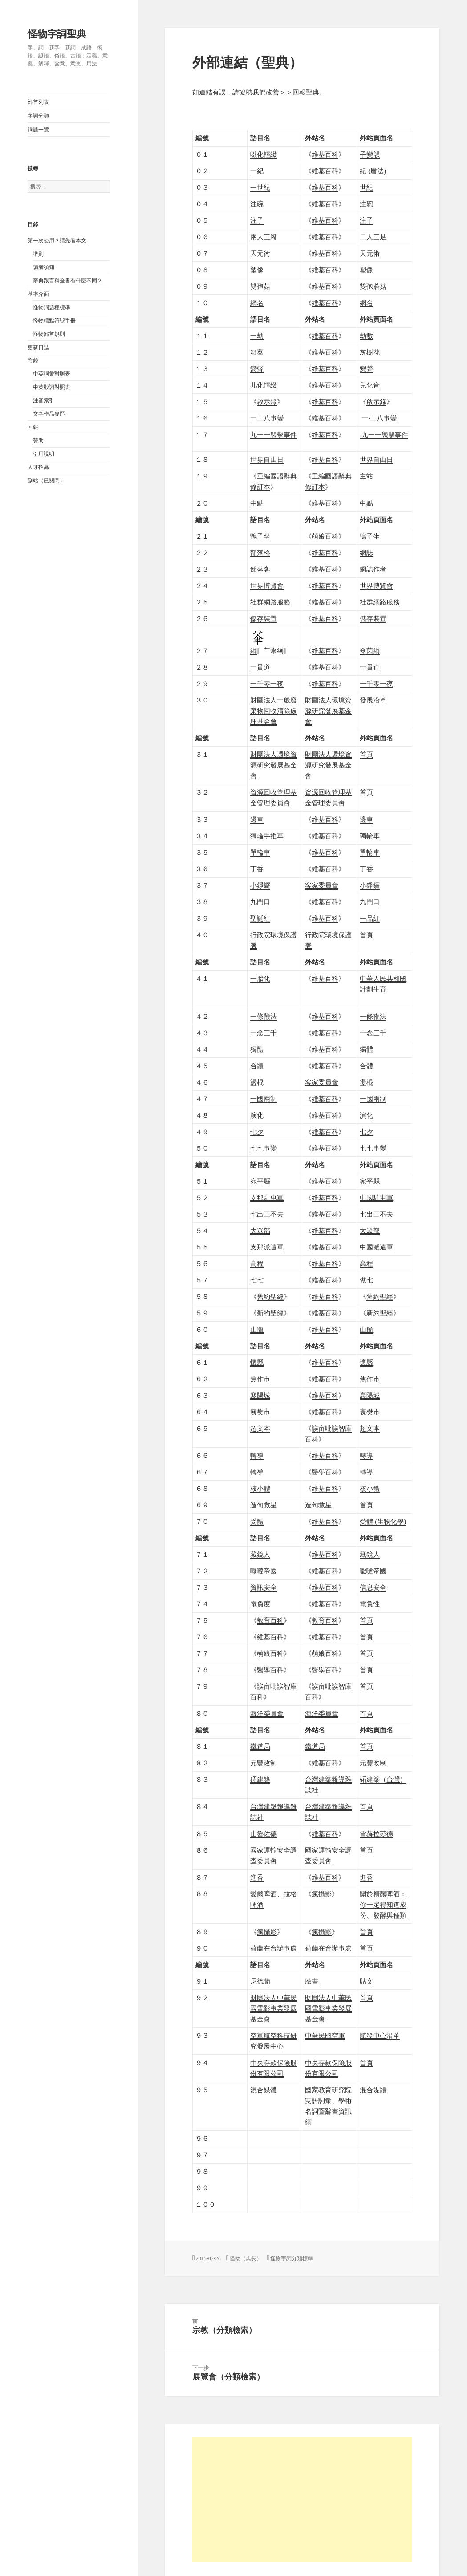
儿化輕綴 (263, 385)
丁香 (257, 869)
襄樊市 (260, 1412)
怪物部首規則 (49, 334)
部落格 (260, 552)
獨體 (257, 1049)
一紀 (257, 171)
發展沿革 (373, 700)
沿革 (380, 2035)
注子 (257, 220)
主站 (366, 476)
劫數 (366, 335)
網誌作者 (373, 569)
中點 (257, 503)
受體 (257, 1521)
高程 (257, 1263)
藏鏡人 (260, 1554)
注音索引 (43, 400)
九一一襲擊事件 (273, 434)
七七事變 (263, 1148)
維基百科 (325, 154)
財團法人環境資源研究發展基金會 (328, 711)
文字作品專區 (49, 414)
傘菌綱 (370, 650)
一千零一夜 (267, 683)
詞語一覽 (38, 130)
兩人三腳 (263, 237)
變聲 (257, 368)
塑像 (257, 270)
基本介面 (38, 294)
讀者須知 (43, 267)
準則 (38, 254)
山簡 (257, 1329)
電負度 (260, 1604)
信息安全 (373, 1587)
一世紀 (260, 187)
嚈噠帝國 (263, 1571)
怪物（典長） (246, 2258)
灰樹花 (370, 352)
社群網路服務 (270, 602)
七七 (257, 1280)
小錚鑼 (260, 885)
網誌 (366, 552)
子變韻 (370, 154)
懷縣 (257, 1362)
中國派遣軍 (376, 1247)
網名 (257, 302)
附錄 (33, 360)
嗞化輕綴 (263, 154)
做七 (366, 1280)
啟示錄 (267, 401)
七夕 (257, 1131)
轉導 (257, 1455)
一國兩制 (263, 1098)
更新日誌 (38, 347)
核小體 (260, 1488)
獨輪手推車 (267, 836)
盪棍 (257, 1082)
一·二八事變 (378, 418)
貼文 (366, 1981)
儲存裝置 (263, 618)
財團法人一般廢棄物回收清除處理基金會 (273, 711)
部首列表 (38, 102)
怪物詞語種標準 (51, 307)
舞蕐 (257, 352)
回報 (33, 427)
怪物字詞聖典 (57, 34)
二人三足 (373, 237)
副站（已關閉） (46, 481)
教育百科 (325, 1620)
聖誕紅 (260, 918)
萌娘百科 (325, 536)
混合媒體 (373, 2090)
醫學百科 (270, 1670)
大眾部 (260, 1230)
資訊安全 (263, 1587)
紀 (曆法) (373, 171)
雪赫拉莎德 (376, 1833)
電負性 (370, 1604)
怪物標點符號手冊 (54, 321)
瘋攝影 (322, 1894)
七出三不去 (267, 1214)
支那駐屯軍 (267, 1197)
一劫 (257, 335)
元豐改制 (263, 1763)
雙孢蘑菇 (373, 286)
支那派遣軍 (267, 1247)
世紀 (366, 187)
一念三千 (263, 1033)
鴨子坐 (260, 536)
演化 (257, 1115)
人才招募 (38, 467)
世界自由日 (267, 459)
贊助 (38, 440)
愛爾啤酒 (263, 1894)
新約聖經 (270, 1313)
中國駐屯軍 (376, 1197)
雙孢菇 (260, 286)
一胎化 (260, 978)
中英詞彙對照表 (51, 374)
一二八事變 (267, 418)
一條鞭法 (263, 1016)
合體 (257, 1066)
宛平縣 (260, 1181)
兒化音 (370, 385)
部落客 (260, 569)
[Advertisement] (302, 2499)
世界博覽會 (267, 585)
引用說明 (43, 454)
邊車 (257, 819)
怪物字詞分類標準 (291, 2258)
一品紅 (370, 918)
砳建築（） (383, 1779)
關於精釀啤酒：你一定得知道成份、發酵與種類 (383, 1904)
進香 (257, 1877)
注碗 (257, 204)
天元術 (260, 253)
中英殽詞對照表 (51, 387)
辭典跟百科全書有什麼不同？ (67, 281)
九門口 (260, 902)
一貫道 (260, 667)
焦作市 (260, 1379)
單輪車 (260, 852)
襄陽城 (260, 1395)
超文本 (260, 1428)
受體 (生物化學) (383, 1521)
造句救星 (263, 1505)
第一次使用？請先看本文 (57, 240)
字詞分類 (38, 116)
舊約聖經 (270, 1296)
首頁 (366, 754)
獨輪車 (370, 836)
